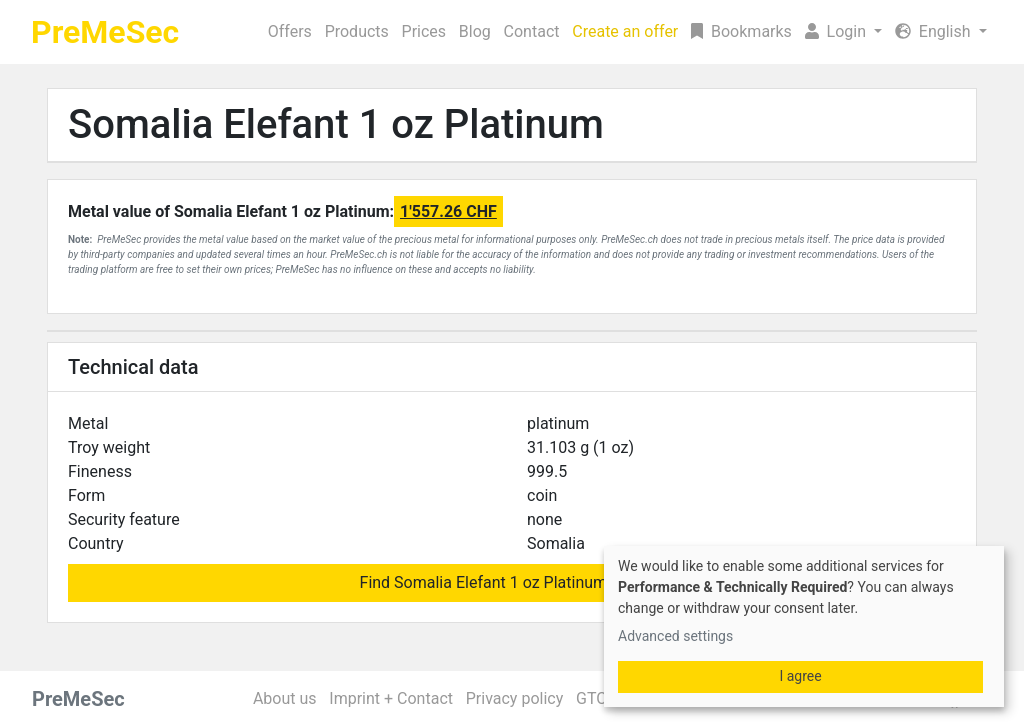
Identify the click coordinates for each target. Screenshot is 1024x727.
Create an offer (625, 31)
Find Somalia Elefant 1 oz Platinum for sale (512, 582)
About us (285, 698)
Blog (475, 31)
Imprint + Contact (391, 698)
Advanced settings (675, 636)
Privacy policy (515, 698)
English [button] (935, 31)
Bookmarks (741, 31)
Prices (424, 31)
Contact (532, 31)
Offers (290, 31)
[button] (843, 32)
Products (357, 31)
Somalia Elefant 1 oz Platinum (336, 124)
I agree (800, 676)
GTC (591, 698)
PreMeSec (105, 32)
